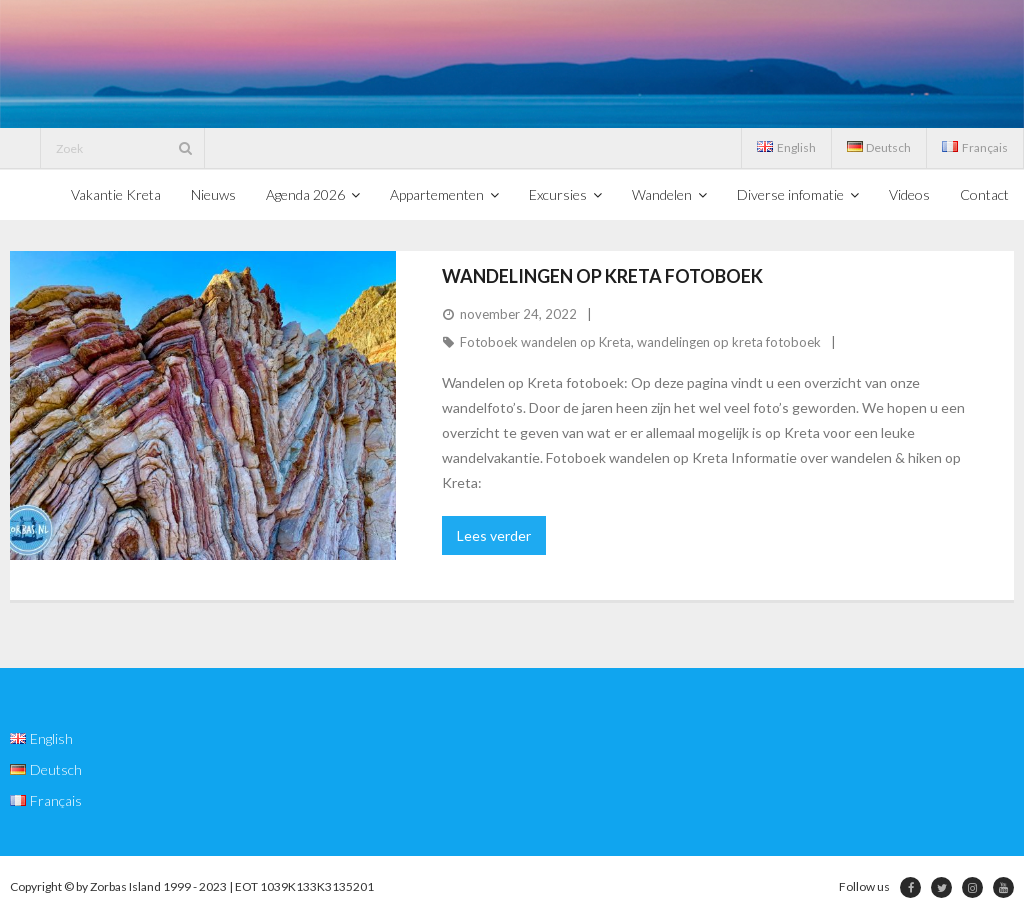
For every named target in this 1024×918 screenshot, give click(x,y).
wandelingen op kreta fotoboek (729, 342)
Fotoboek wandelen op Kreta (545, 342)
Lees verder (494, 535)
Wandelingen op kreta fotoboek (602, 276)
